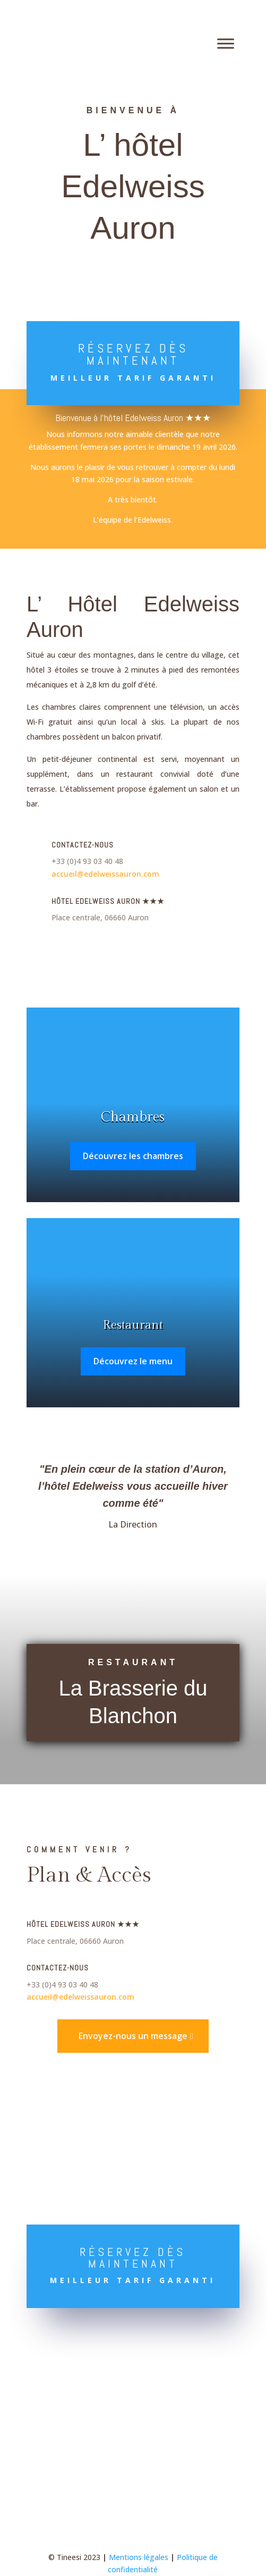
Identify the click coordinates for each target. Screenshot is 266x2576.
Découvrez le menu (133, 1361)
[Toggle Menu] (225, 43)
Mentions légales (138, 2557)
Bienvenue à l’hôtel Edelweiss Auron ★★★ (133, 418)
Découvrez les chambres (133, 1156)
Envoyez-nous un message (133, 2036)
